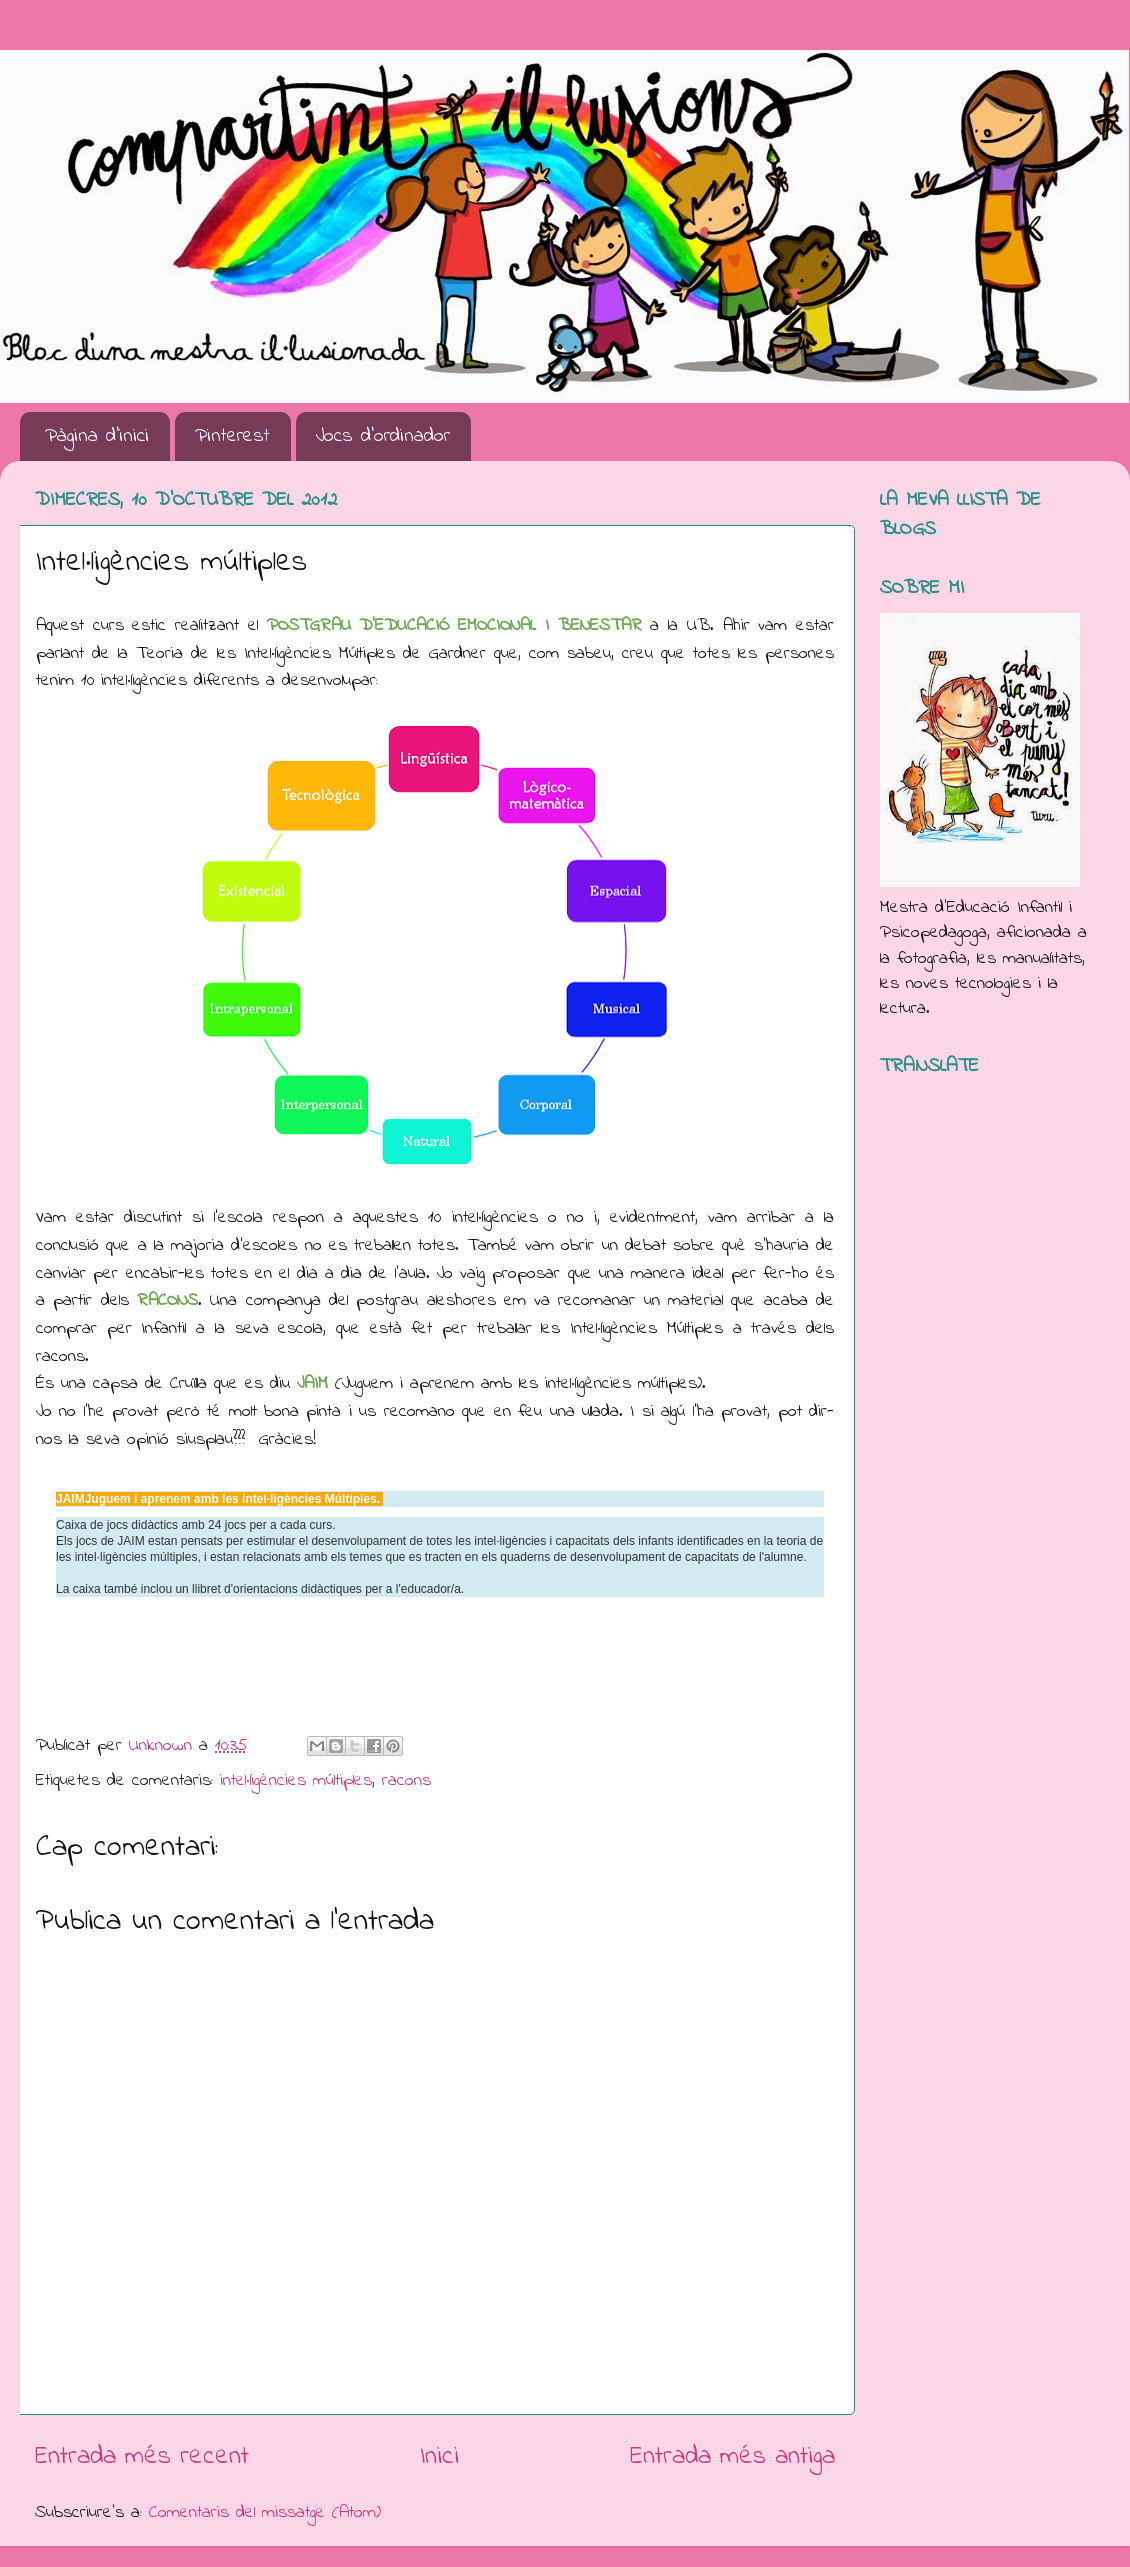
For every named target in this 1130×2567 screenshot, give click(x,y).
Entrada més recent (142, 2457)
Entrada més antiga (732, 2457)
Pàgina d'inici (97, 436)
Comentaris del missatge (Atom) (265, 2513)
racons (406, 1781)
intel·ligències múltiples (296, 1781)
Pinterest (232, 436)
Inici (439, 2457)
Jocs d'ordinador (383, 436)
